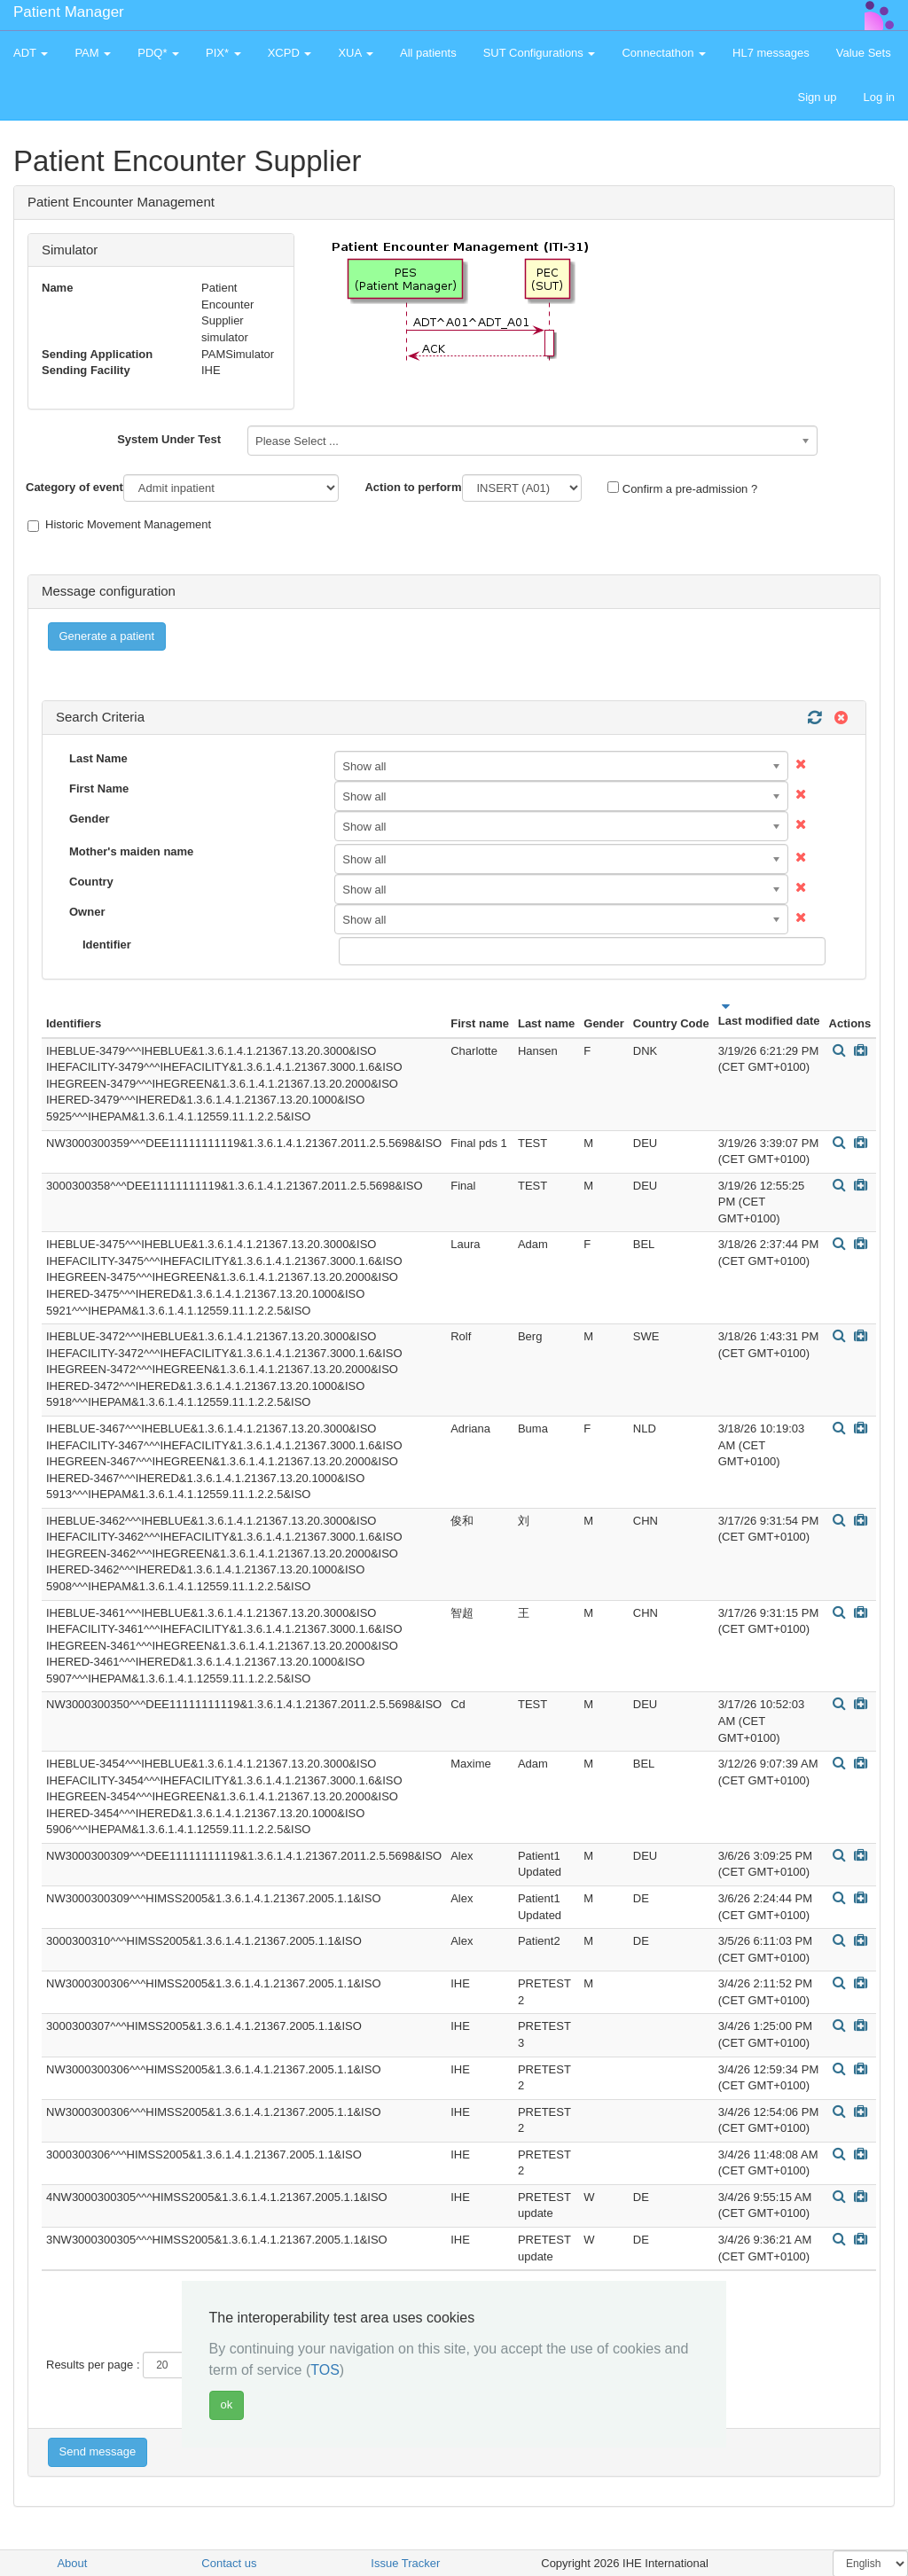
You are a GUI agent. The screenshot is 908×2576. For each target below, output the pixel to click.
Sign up (816, 97)
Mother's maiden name (131, 851)
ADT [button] (30, 52)
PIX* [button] (223, 52)
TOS (325, 2369)
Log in (879, 97)
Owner (87, 911)
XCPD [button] (290, 52)
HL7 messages (771, 52)
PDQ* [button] (158, 52)
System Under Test (169, 439)
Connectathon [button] (664, 52)
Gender (89, 818)
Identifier (106, 944)
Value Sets (863, 52)
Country (91, 881)
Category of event (74, 487)
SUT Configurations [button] (539, 52)
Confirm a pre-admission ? (682, 488)
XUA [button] (355, 52)
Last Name (98, 758)
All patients (428, 52)
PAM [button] (92, 52)
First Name (99, 788)
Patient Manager (68, 12)
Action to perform (412, 487)
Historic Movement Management (119, 525)
